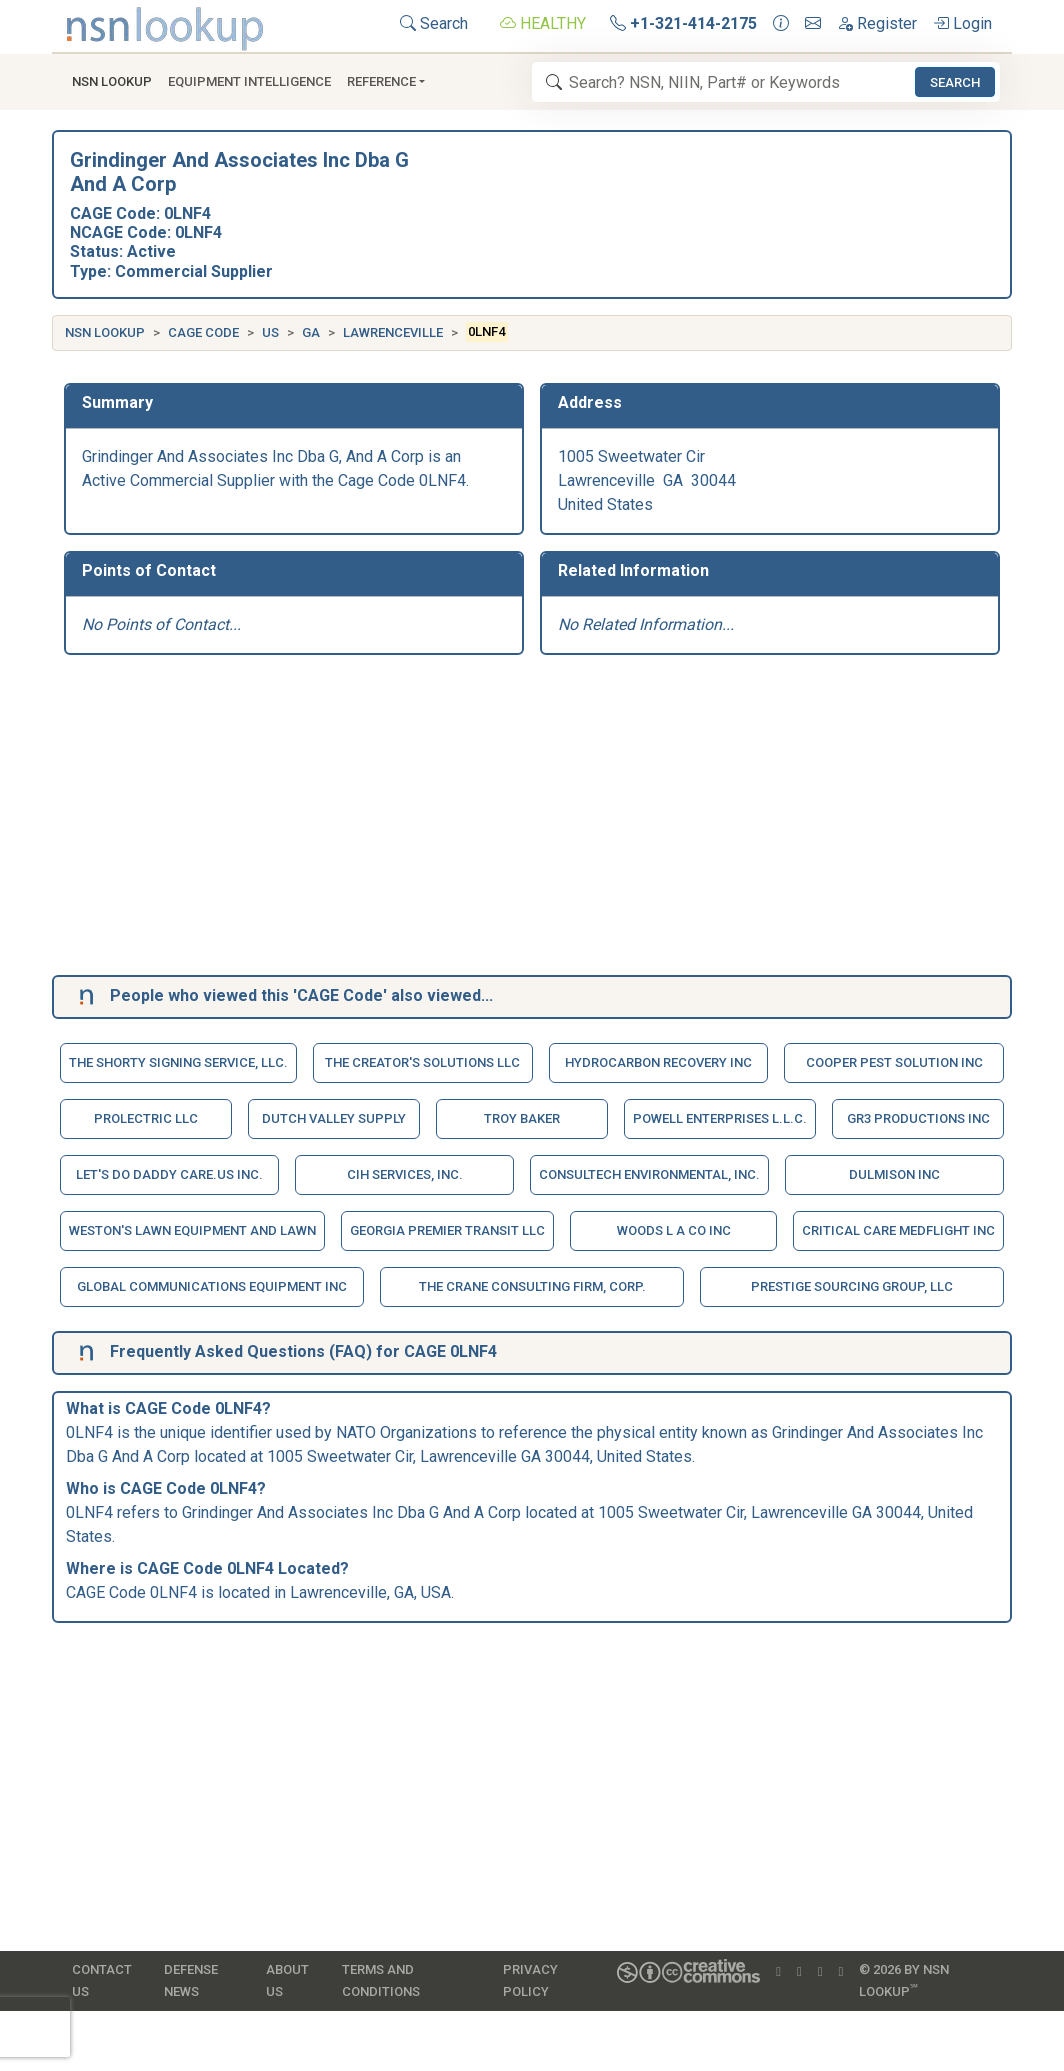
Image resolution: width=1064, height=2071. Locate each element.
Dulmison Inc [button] (894, 1174)
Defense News (191, 1980)
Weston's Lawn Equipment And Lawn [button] (192, 1230)
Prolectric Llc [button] (146, 1118)
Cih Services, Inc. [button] (405, 1174)
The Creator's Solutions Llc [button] (422, 1062)
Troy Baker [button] (522, 1118)
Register (877, 23)
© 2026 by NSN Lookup (904, 1980)
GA (311, 332)
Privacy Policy (530, 1980)
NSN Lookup (105, 332)
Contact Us (102, 1980)
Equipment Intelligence (249, 81)
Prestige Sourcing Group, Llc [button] (852, 1286)
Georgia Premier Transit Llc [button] (447, 1230)
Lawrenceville (393, 332)
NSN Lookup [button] (112, 81)
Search (434, 23)
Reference (381, 81)
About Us (287, 1980)
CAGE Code (203, 332)
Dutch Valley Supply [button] (334, 1118)
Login (962, 23)
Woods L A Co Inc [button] (674, 1230)
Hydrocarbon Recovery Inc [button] (658, 1062)
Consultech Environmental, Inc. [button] (649, 1174)
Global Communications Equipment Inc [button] (212, 1286)
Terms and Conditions (381, 1980)
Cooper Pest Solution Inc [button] (894, 1062)
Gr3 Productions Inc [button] (918, 1118)
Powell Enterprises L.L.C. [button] (720, 1118)
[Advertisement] (532, 819)
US (270, 332)
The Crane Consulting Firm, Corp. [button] (532, 1286)
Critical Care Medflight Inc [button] (898, 1230)
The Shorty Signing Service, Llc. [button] (178, 1062)
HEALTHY (543, 23)
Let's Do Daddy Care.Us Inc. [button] (169, 1174)
